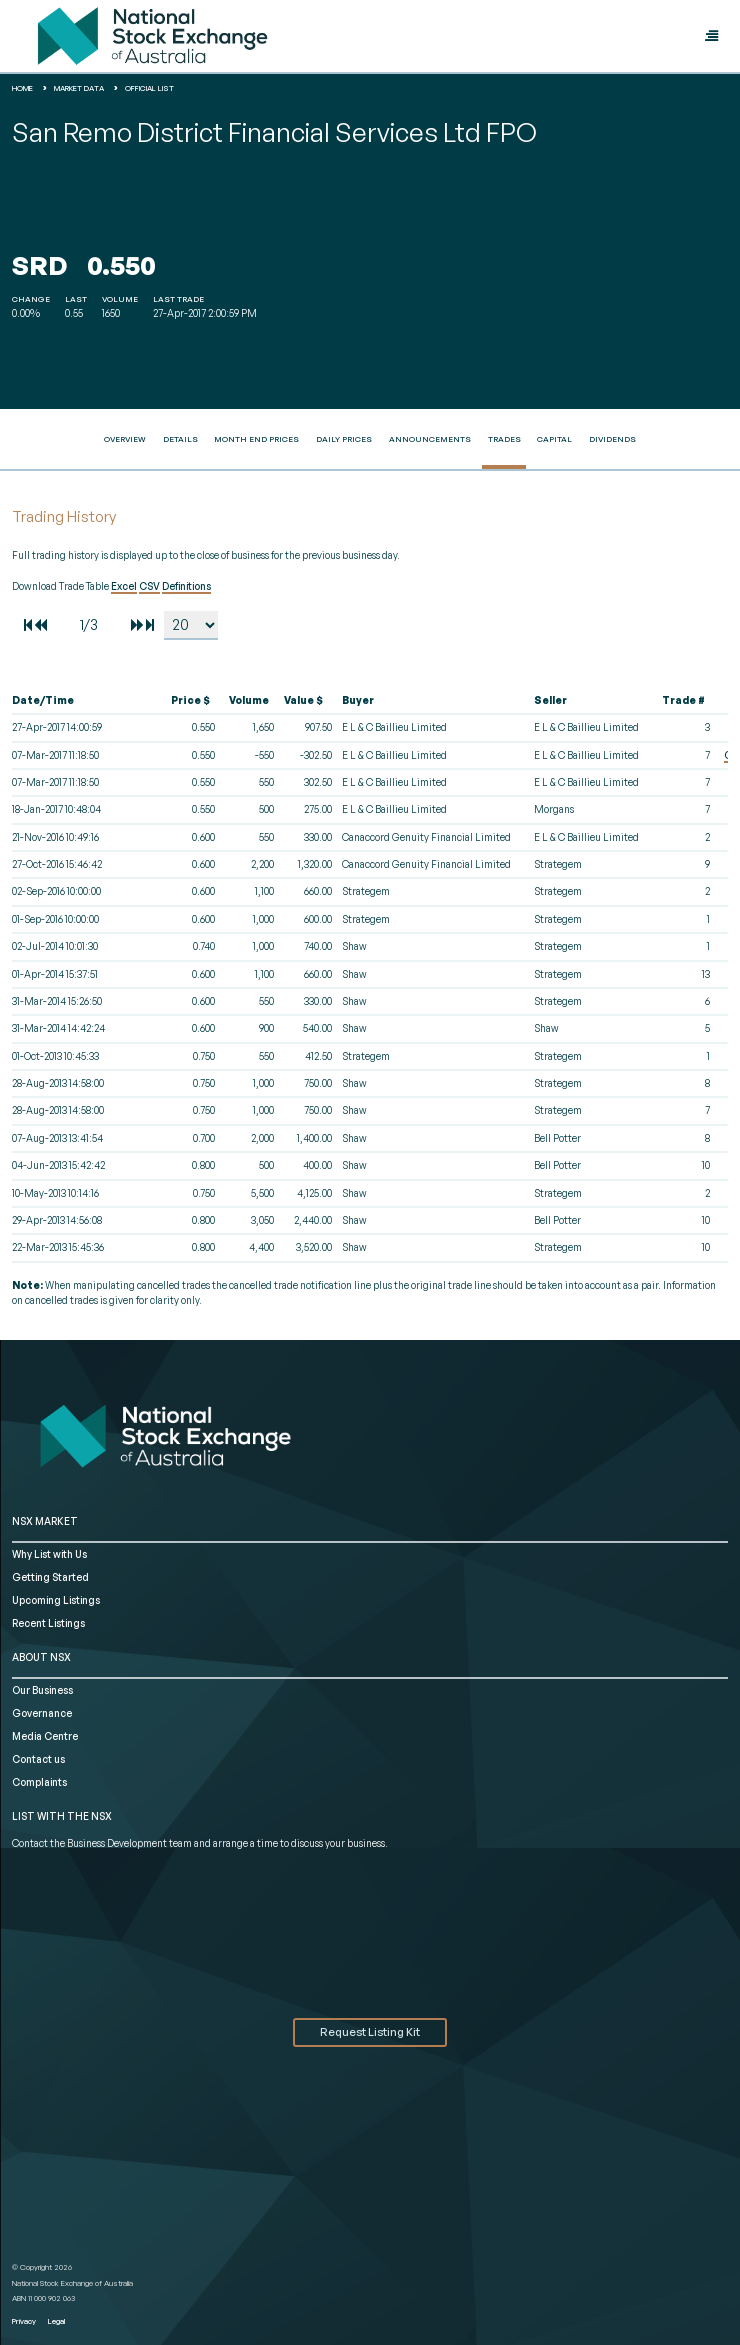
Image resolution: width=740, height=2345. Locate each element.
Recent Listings (48, 1623)
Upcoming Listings (56, 1600)
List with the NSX (62, 1816)
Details (180, 439)
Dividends (612, 439)
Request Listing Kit (370, 2032)
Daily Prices (344, 439)
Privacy (24, 2321)
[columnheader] (87, 701)
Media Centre (45, 1736)
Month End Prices (256, 439)
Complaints (39, 1782)
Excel (124, 586)
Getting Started (50, 1577)
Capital (554, 439)
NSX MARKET (45, 1521)
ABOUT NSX (41, 1657)
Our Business (42, 1690)
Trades (504, 439)
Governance (42, 1713)
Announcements (430, 439)
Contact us (38, 1759)
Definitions (186, 586)
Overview (125, 439)
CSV (149, 586)
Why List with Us (49, 1554)
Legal (56, 2321)
